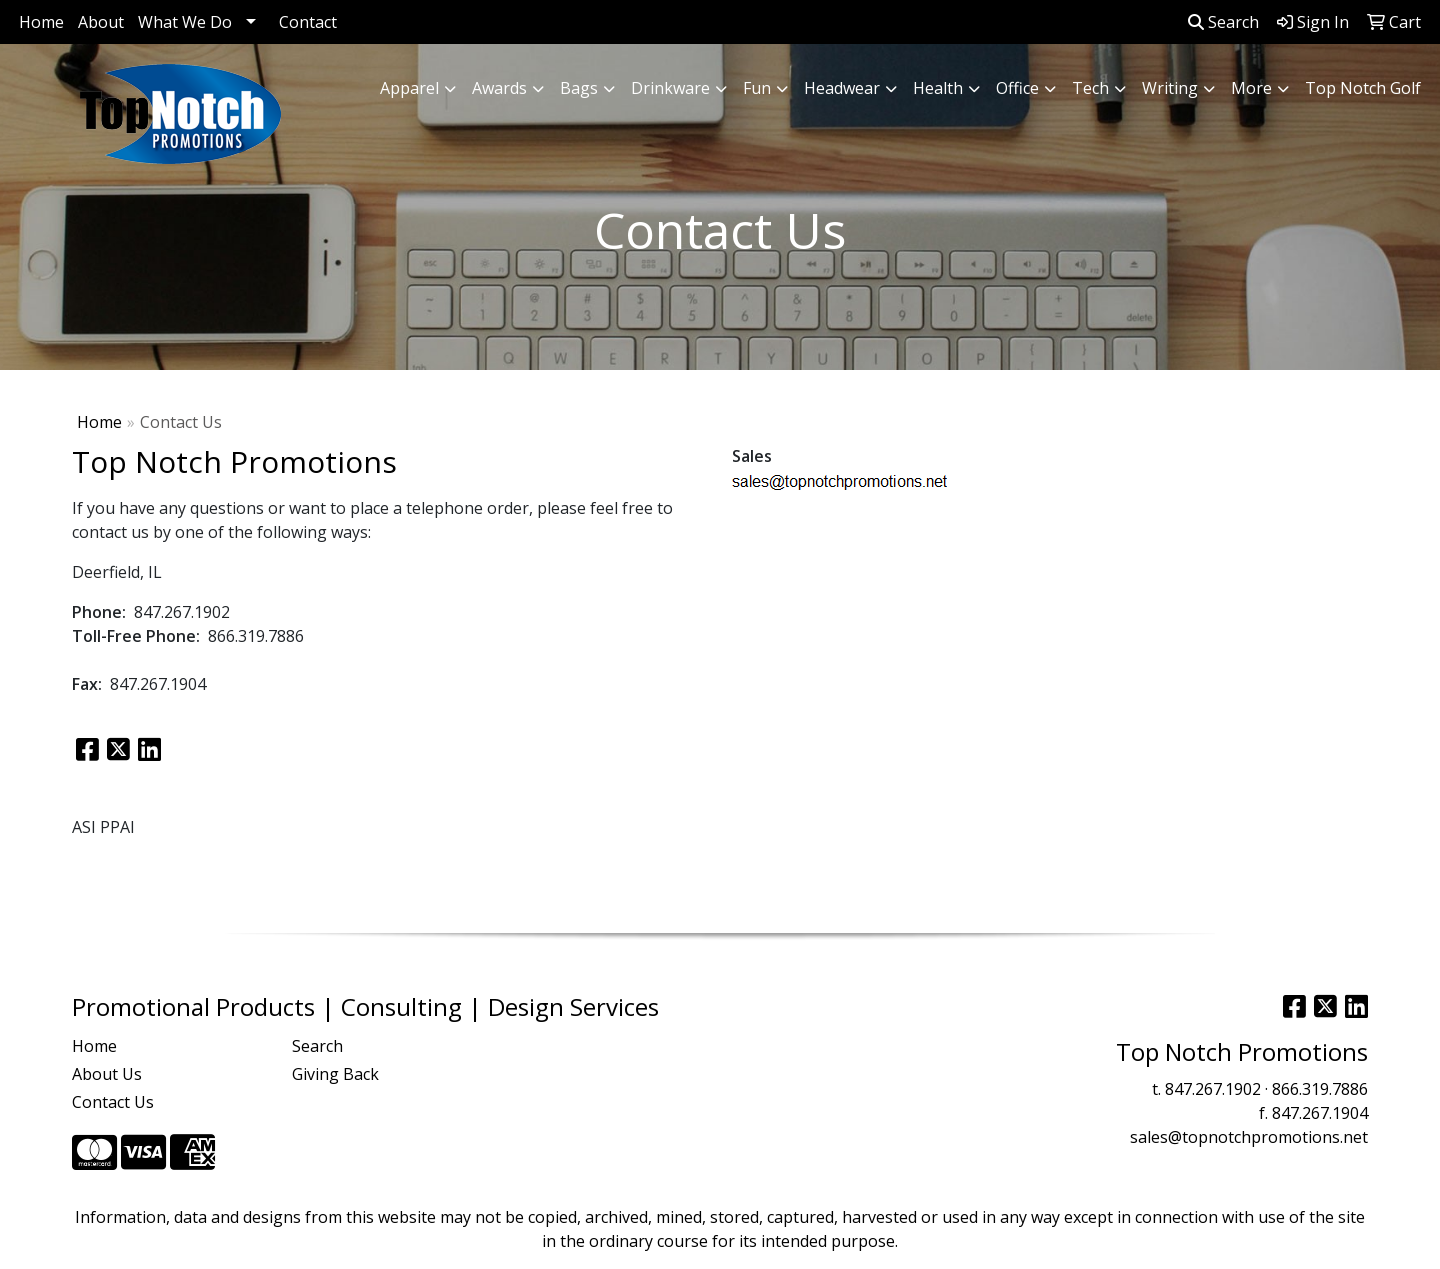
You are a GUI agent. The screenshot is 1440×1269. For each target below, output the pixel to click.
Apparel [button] (409, 88)
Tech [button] (1090, 88)
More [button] (1251, 88)
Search (1223, 22)
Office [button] (1017, 88)
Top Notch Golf (1363, 88)
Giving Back (335, 1074)
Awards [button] (499, 88)
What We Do (185, 22)
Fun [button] (757, 88)
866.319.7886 (1320, 1089)
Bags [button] (579, 88)
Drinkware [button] (670, 88)
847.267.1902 (1213, 1089)
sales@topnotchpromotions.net (1249, 1137)
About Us (107, 1074)
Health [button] (938, 88)
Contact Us (113, 1102)
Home (41, 22)
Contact (308, 22)
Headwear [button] (842, 88)
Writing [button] (1170, 88)
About (101, 22)
